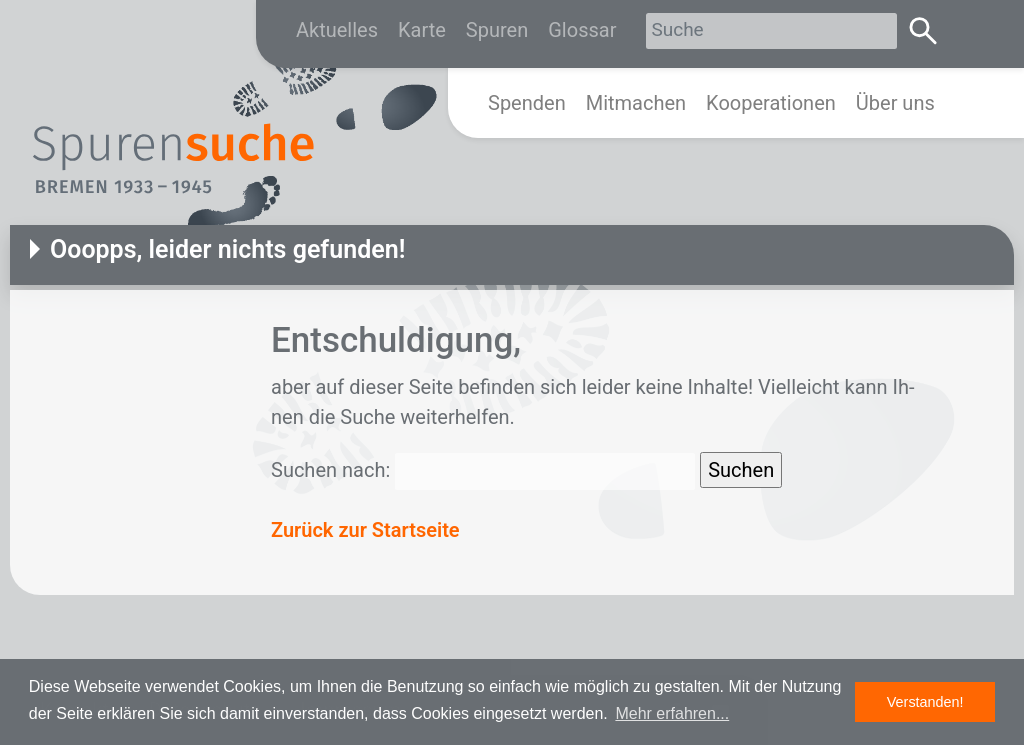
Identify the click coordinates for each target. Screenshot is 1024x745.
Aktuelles (337, 30)
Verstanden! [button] (925, 702)
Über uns (895, 103)
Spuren (497, 30)
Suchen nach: (330, 470)
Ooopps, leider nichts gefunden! (227, 249)
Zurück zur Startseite (365, 530)
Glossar (582, 30)
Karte (422, 30)
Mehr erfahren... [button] (672, 713)
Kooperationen (771, 103)
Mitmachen (636, 103)
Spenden (527, 103)
